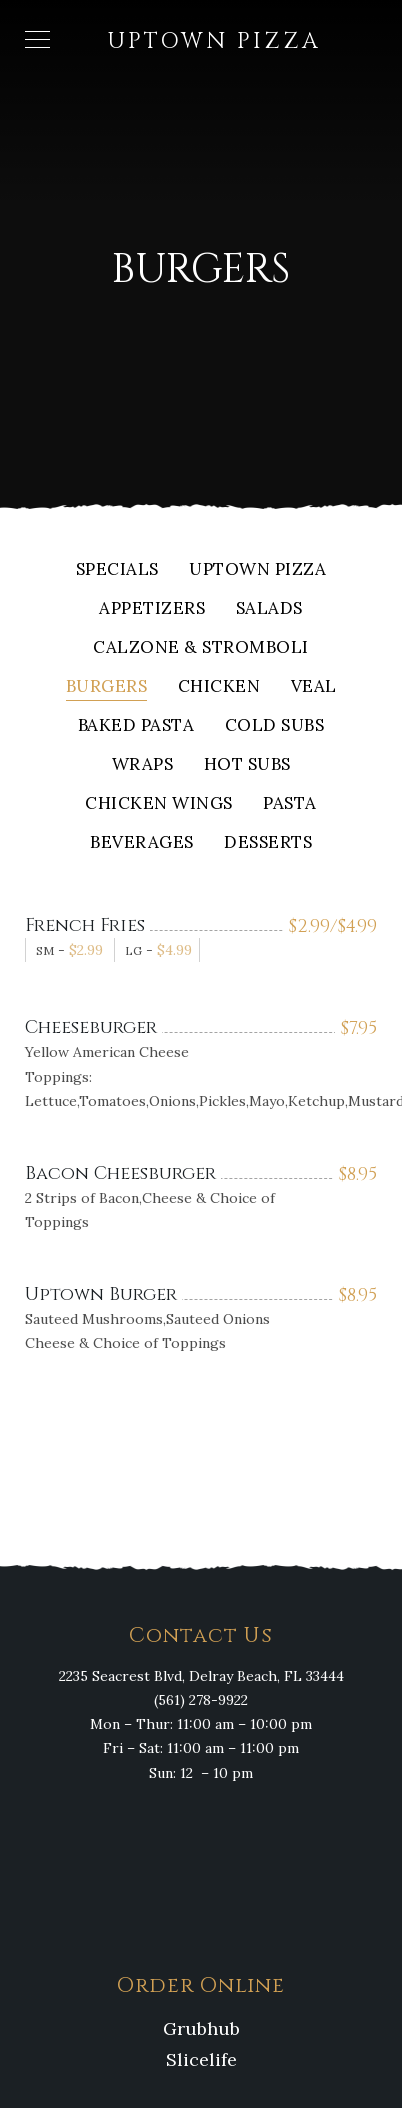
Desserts (268, 843)
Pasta (290, 804)
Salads (269, 609)
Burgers (107, 687)
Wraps (143, 765)
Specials (117, 570)
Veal (314, 687)
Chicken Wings (159, 804)
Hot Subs (247, 765)
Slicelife (201, 2059)
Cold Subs (275, 726)
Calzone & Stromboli (201, 648)
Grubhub (201, 2028)
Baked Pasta (136, 726)
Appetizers (152, 609)
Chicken (219, 687)
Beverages (142, 843)
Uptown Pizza (257, 570)
